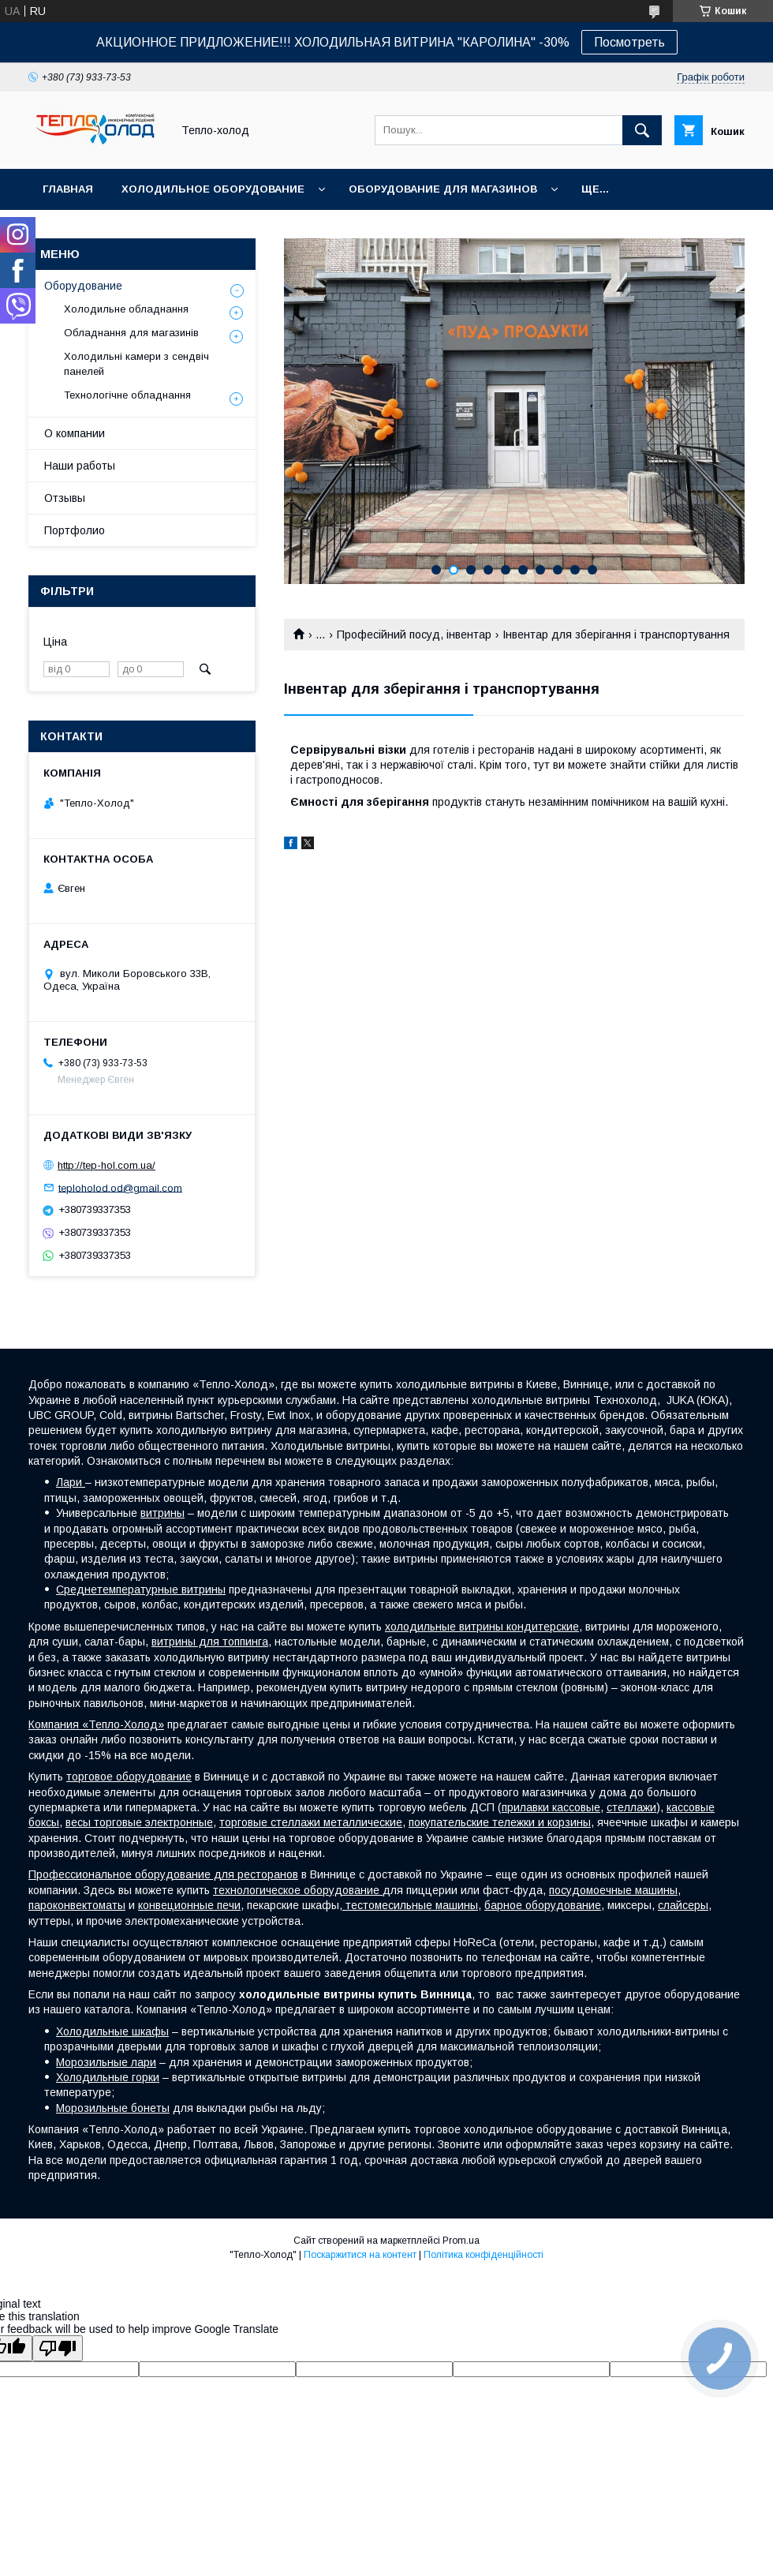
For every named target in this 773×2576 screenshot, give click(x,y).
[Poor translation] (57, 2348)
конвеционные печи (189, 1905)
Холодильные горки (107, 2077)
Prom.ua (461, 2240)
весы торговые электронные (139, 1822)
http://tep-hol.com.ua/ (106, 1165)
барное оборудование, (544, 1905)
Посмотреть (629, 42)
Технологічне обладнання (127, 395)
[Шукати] (642, 130)
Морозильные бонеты (113, 2108)
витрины (162, 1513)
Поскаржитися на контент (360, 2254)
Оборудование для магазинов (443, 189)
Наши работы (79, 465)
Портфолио (74, 530)
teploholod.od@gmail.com (120, 1187)
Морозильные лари (106, 2062)
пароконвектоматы (76, 1905)
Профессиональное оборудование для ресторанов (163, 1874)
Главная (68, 189)
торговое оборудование (129, 1776)
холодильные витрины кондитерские (482, 1626)
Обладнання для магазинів (131, 333)
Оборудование (83, 285)
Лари (70, 1482)
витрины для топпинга (209, 1641)
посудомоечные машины (613, 1890)
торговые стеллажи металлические (310, 1822)
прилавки (527, 1807)
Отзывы (64, 498)
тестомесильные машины (410, 1905)
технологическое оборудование (298, 1890)
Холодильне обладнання (126, 309)
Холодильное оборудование (212, 189)
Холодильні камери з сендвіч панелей (136, 363)
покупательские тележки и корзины (500, 1822)
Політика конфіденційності (483, 2254)
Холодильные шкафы (112, 2031)
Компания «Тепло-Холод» (96, 1724)
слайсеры (683, 1905)
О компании (74, 433)
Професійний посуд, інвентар (414, 634)
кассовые (576, 1807)
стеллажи (631, 1807)
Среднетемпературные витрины (141, 1589)
